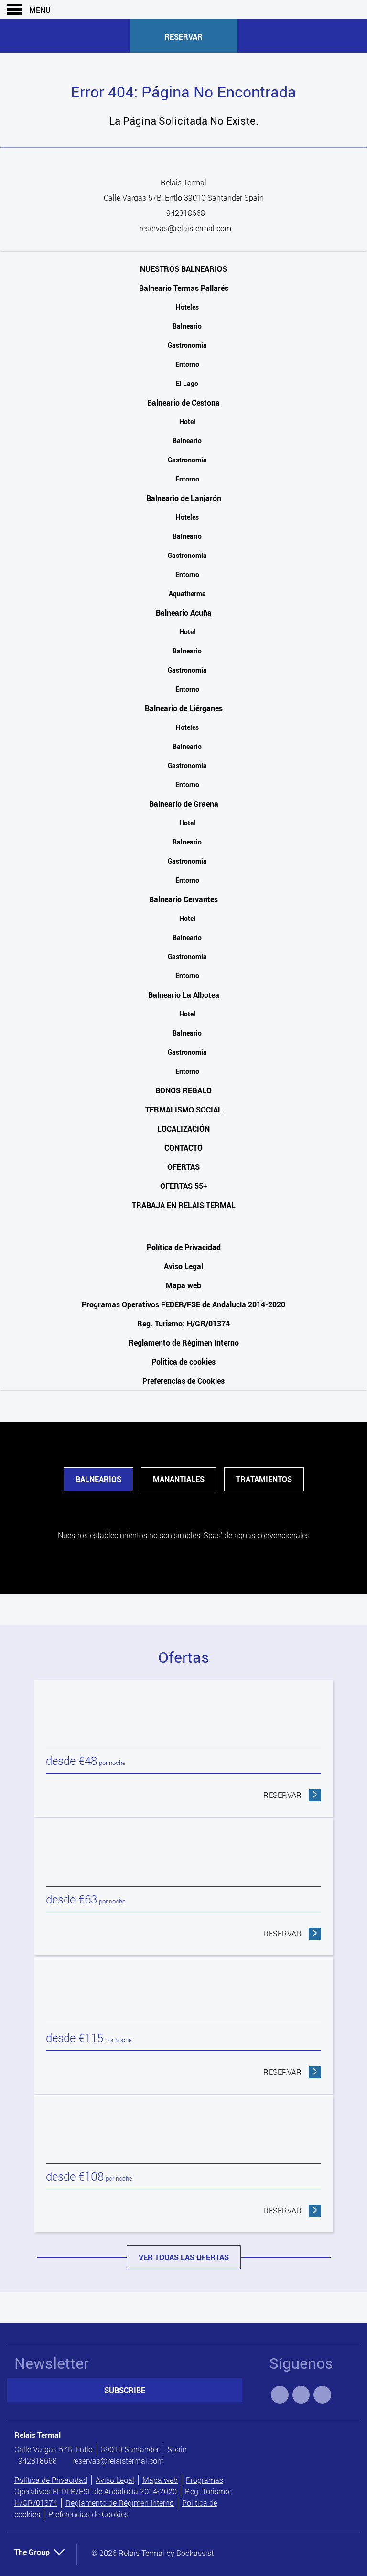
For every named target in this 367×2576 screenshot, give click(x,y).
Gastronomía (187, 345)
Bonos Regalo (183, 1090)
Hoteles (187, 306)
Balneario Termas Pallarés (183, 288)
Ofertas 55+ (183, 1186)
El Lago (187, 383)
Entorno (187, 364)
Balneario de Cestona (183, 402)
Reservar (183, 37)
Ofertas (183, 1167)
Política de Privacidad (184, 1247)
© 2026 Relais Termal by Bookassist (152, 2553)
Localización (183, 1128)
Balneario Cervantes (183, 899)
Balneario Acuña (184, 613)
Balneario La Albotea (183, 995)
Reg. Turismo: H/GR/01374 (183, 1323)
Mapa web (183, 1285)
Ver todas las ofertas (184, 2257)
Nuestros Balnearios (183, 269)
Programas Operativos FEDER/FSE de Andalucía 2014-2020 (183, 1304)
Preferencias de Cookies (183, 1381)
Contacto (183, 1148)
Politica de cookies (183, 1362)
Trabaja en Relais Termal (184, 1205)
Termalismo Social (183, 1109)
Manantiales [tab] (179, 1479)
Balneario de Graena (183, 804)
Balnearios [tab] (98, 1479)
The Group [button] (39, 2552)
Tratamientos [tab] (264, 1479)
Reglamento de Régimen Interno (184, 1342)
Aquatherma (187, 593)
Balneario (187, 326)
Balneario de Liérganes (184, 708)
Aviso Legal (183, 1266)
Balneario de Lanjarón (183, 498)
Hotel (187, 421)
